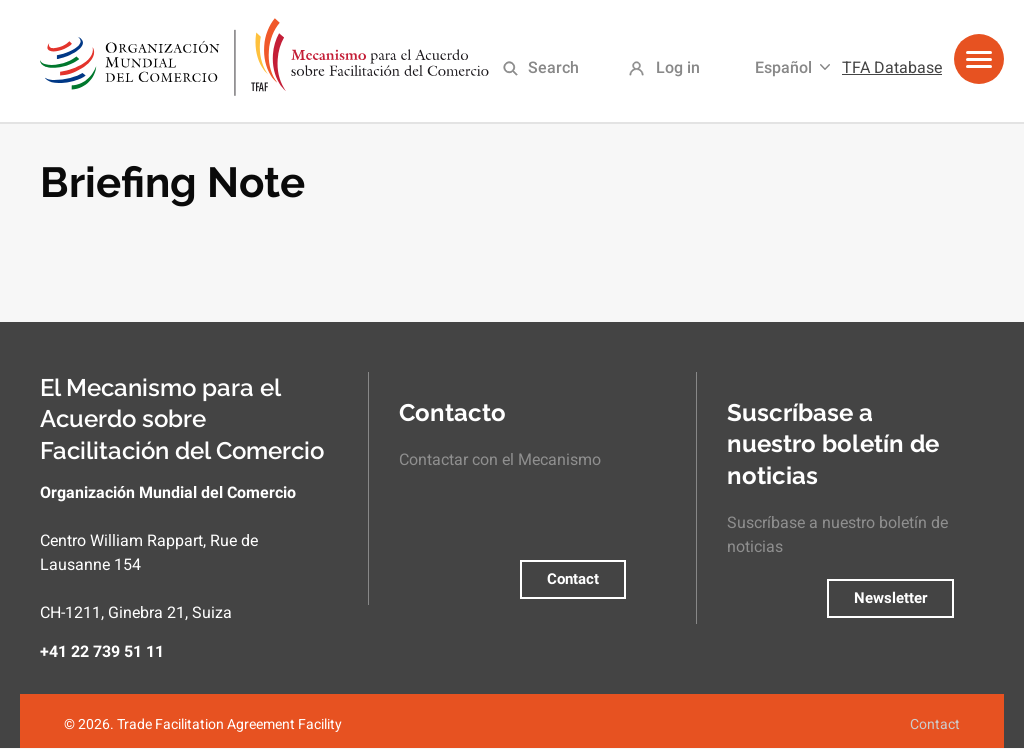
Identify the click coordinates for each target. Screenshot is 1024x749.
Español (783, 67)
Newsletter (890, 598)
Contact (573, 579)
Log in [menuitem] (678, 67)
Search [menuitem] (553, 67)
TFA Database (892, 67)
